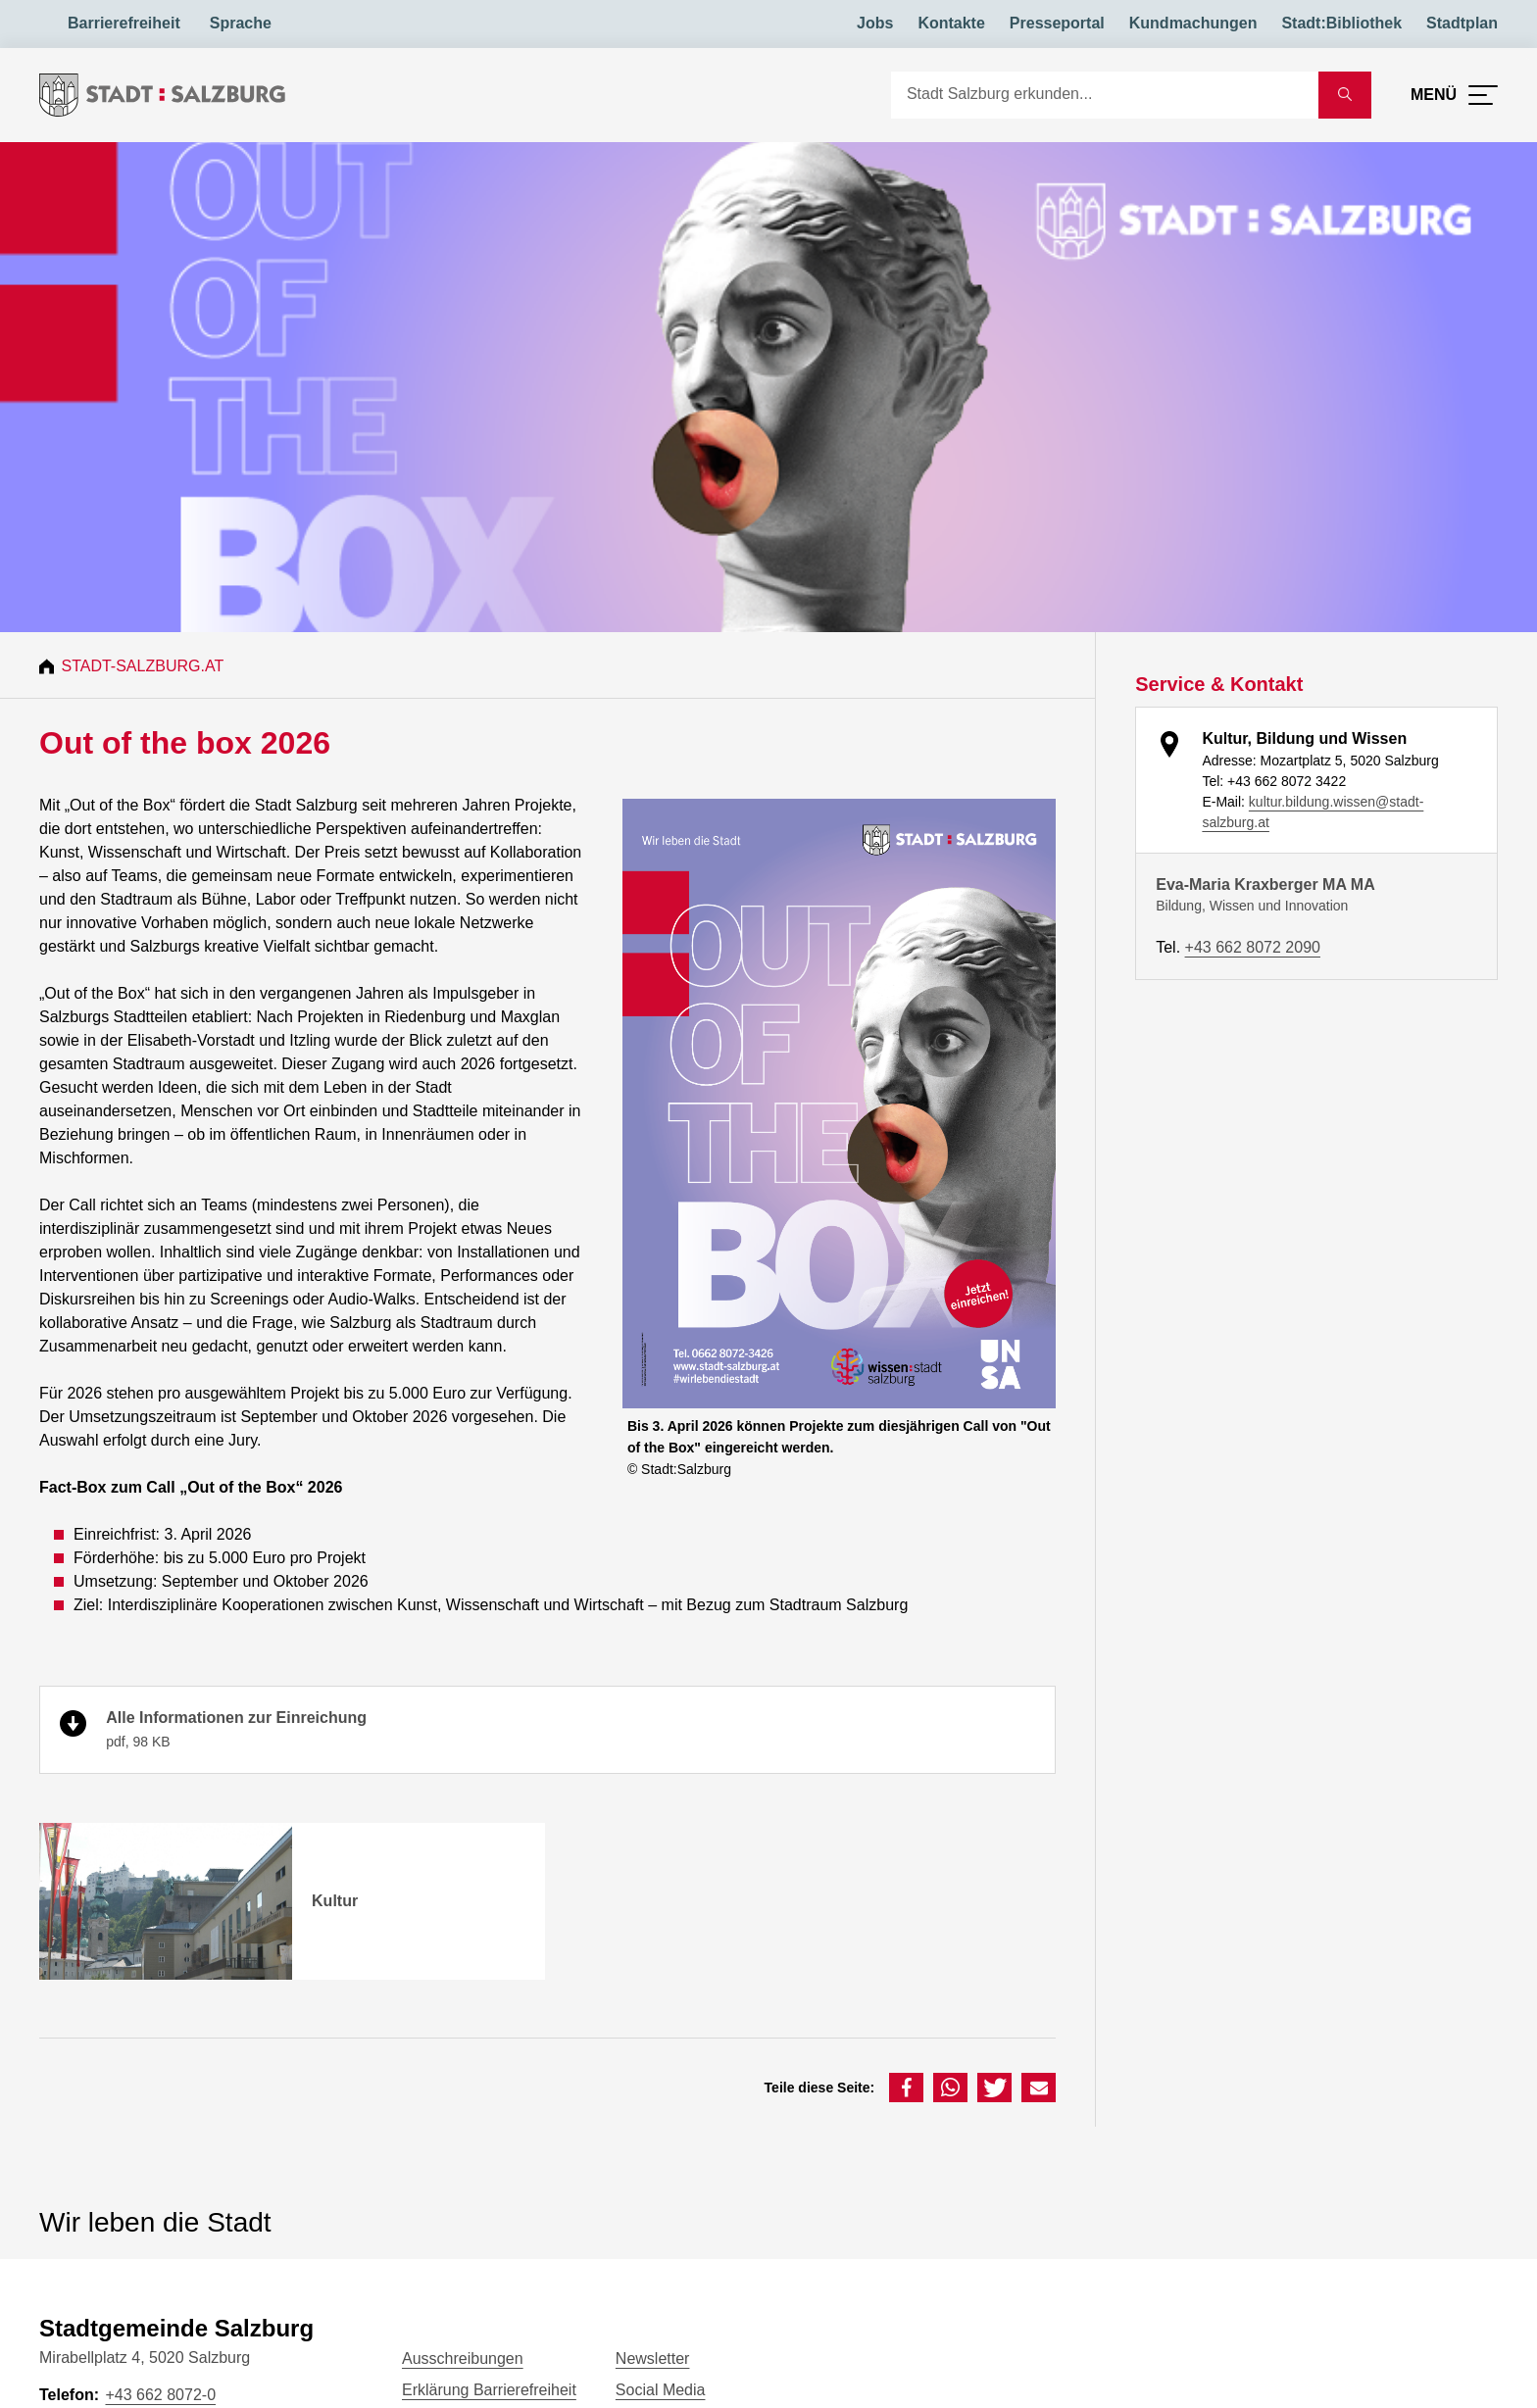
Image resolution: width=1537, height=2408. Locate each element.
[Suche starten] (1344, 95)
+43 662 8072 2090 (1252, 947)
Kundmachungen (1193, 23)
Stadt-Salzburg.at (145, 666)
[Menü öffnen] (1454, 95)
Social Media (661, 2390)
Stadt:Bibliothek (1341, 23)
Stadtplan (1462, 23)
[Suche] (1104, 95)
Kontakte (950, 23)
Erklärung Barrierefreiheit (489, 2390)
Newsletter (653, 2358)
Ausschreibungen (462, 2358)
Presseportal (1057, 23)
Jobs (875, 23)
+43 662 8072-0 (160, 2394)
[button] (906, 2087)
